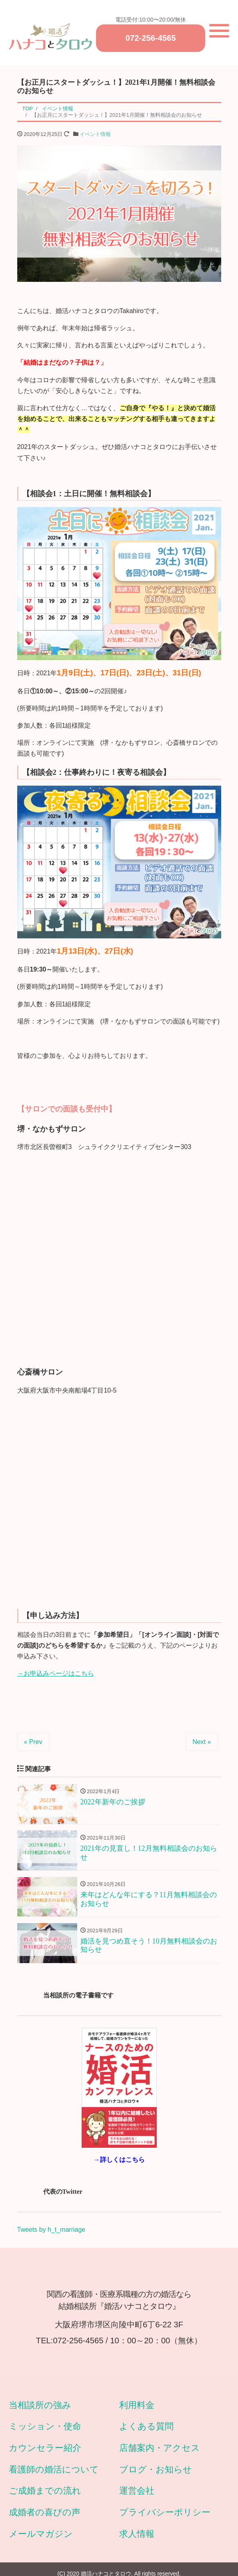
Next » (201, 1743)
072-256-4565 (150, 39)
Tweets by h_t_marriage (51, 2233)
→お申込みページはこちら (55, 1675)
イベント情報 (95, 137)
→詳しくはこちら (119, 2164)
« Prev (33, 1743)
